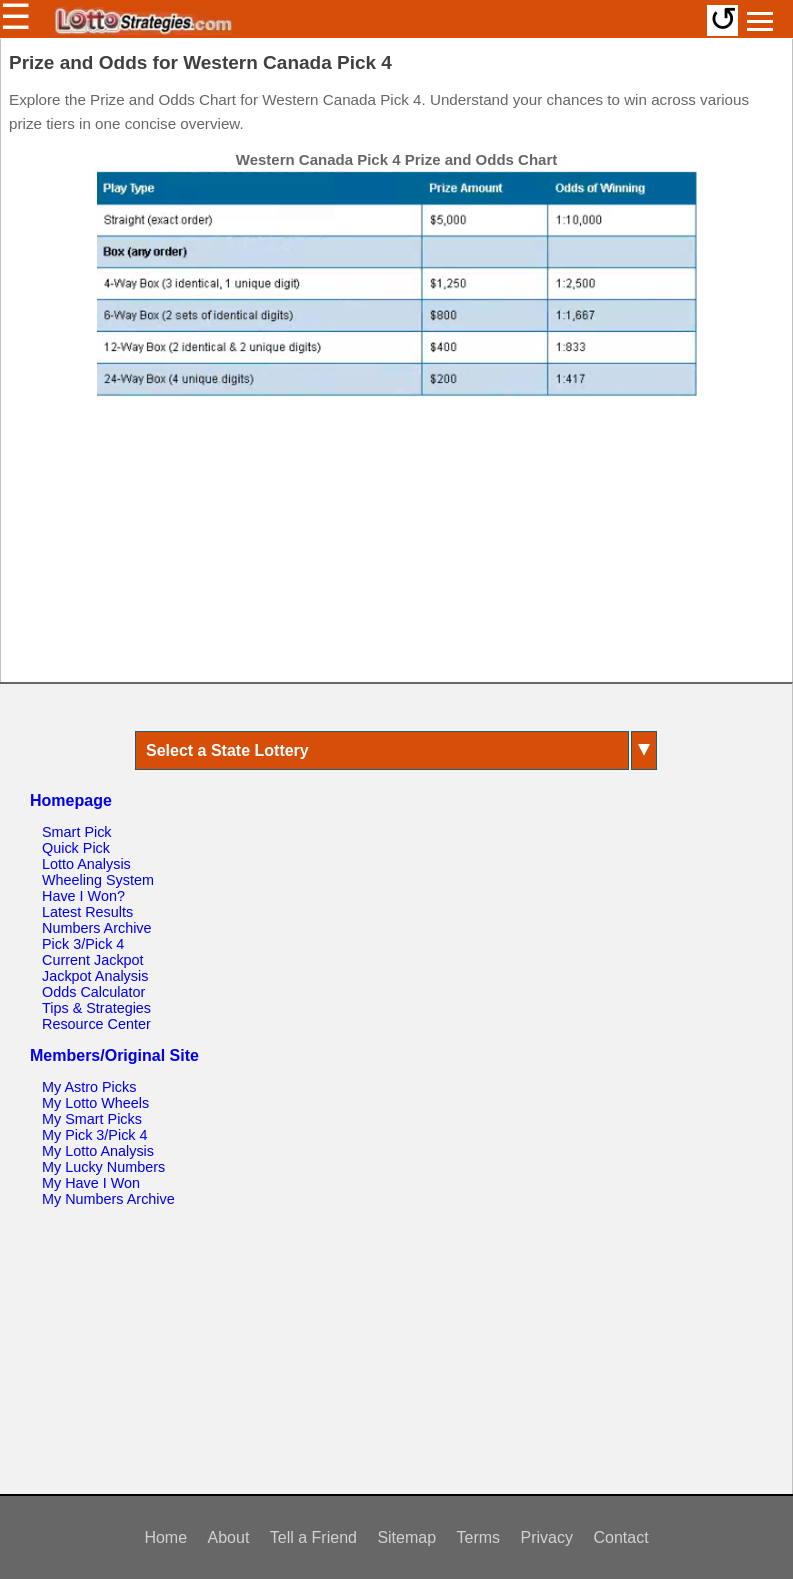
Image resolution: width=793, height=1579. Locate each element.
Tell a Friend (313, 1537)
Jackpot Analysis (95, 976)
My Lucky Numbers (103, 1167)
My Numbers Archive (108, 1199)
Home (165, 1537)
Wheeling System (98, 880)
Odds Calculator (93, 992)
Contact (620, 1537)
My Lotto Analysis (98, 1151)
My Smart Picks (92, 1119)
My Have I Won (91, 1183)
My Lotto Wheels (95, 1103)
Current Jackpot (93, 960)
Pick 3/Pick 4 (83, 944)
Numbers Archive (97, 928)
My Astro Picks (89, 1087)
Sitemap (406, 1537)
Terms (479, 1537)
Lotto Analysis (86, 864)
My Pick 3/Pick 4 (95, 1135)
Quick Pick (76, 848)
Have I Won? (83, 896)
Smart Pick (77, 832)
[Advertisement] (397, 549)
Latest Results (87, 912)
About (229, 1537)
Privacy (547, 1537)
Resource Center (96, 1024)
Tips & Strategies (96, 1008)
